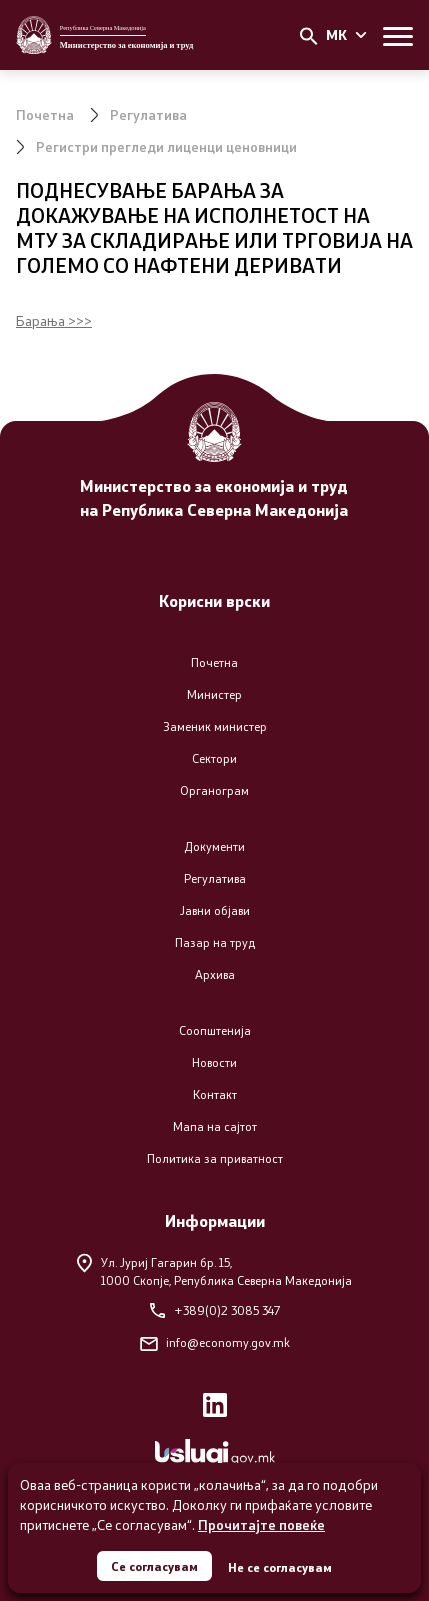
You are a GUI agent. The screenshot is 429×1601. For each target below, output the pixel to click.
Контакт (215, 1094)
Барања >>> (54, 320)
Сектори (214, 758)
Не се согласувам (280, 1567)
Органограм (214, 790)
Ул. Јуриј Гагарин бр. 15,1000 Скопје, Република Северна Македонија (214, 1270)
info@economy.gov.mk (215, 1342)
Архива (215, 974)
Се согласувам (154, 1566)
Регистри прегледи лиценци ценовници (166, 146)
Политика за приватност (215, 1158)
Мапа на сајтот (215, 1126)
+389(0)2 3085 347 (215, 1310)
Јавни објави (215, 910)
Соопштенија (215, 1030)
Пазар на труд (215, 942)
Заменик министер (215, 726)
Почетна (45, 114)
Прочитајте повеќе (261, 1524)
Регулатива (148, 114)
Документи (214, 846)
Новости (214, 1062)
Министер (214, 694)
